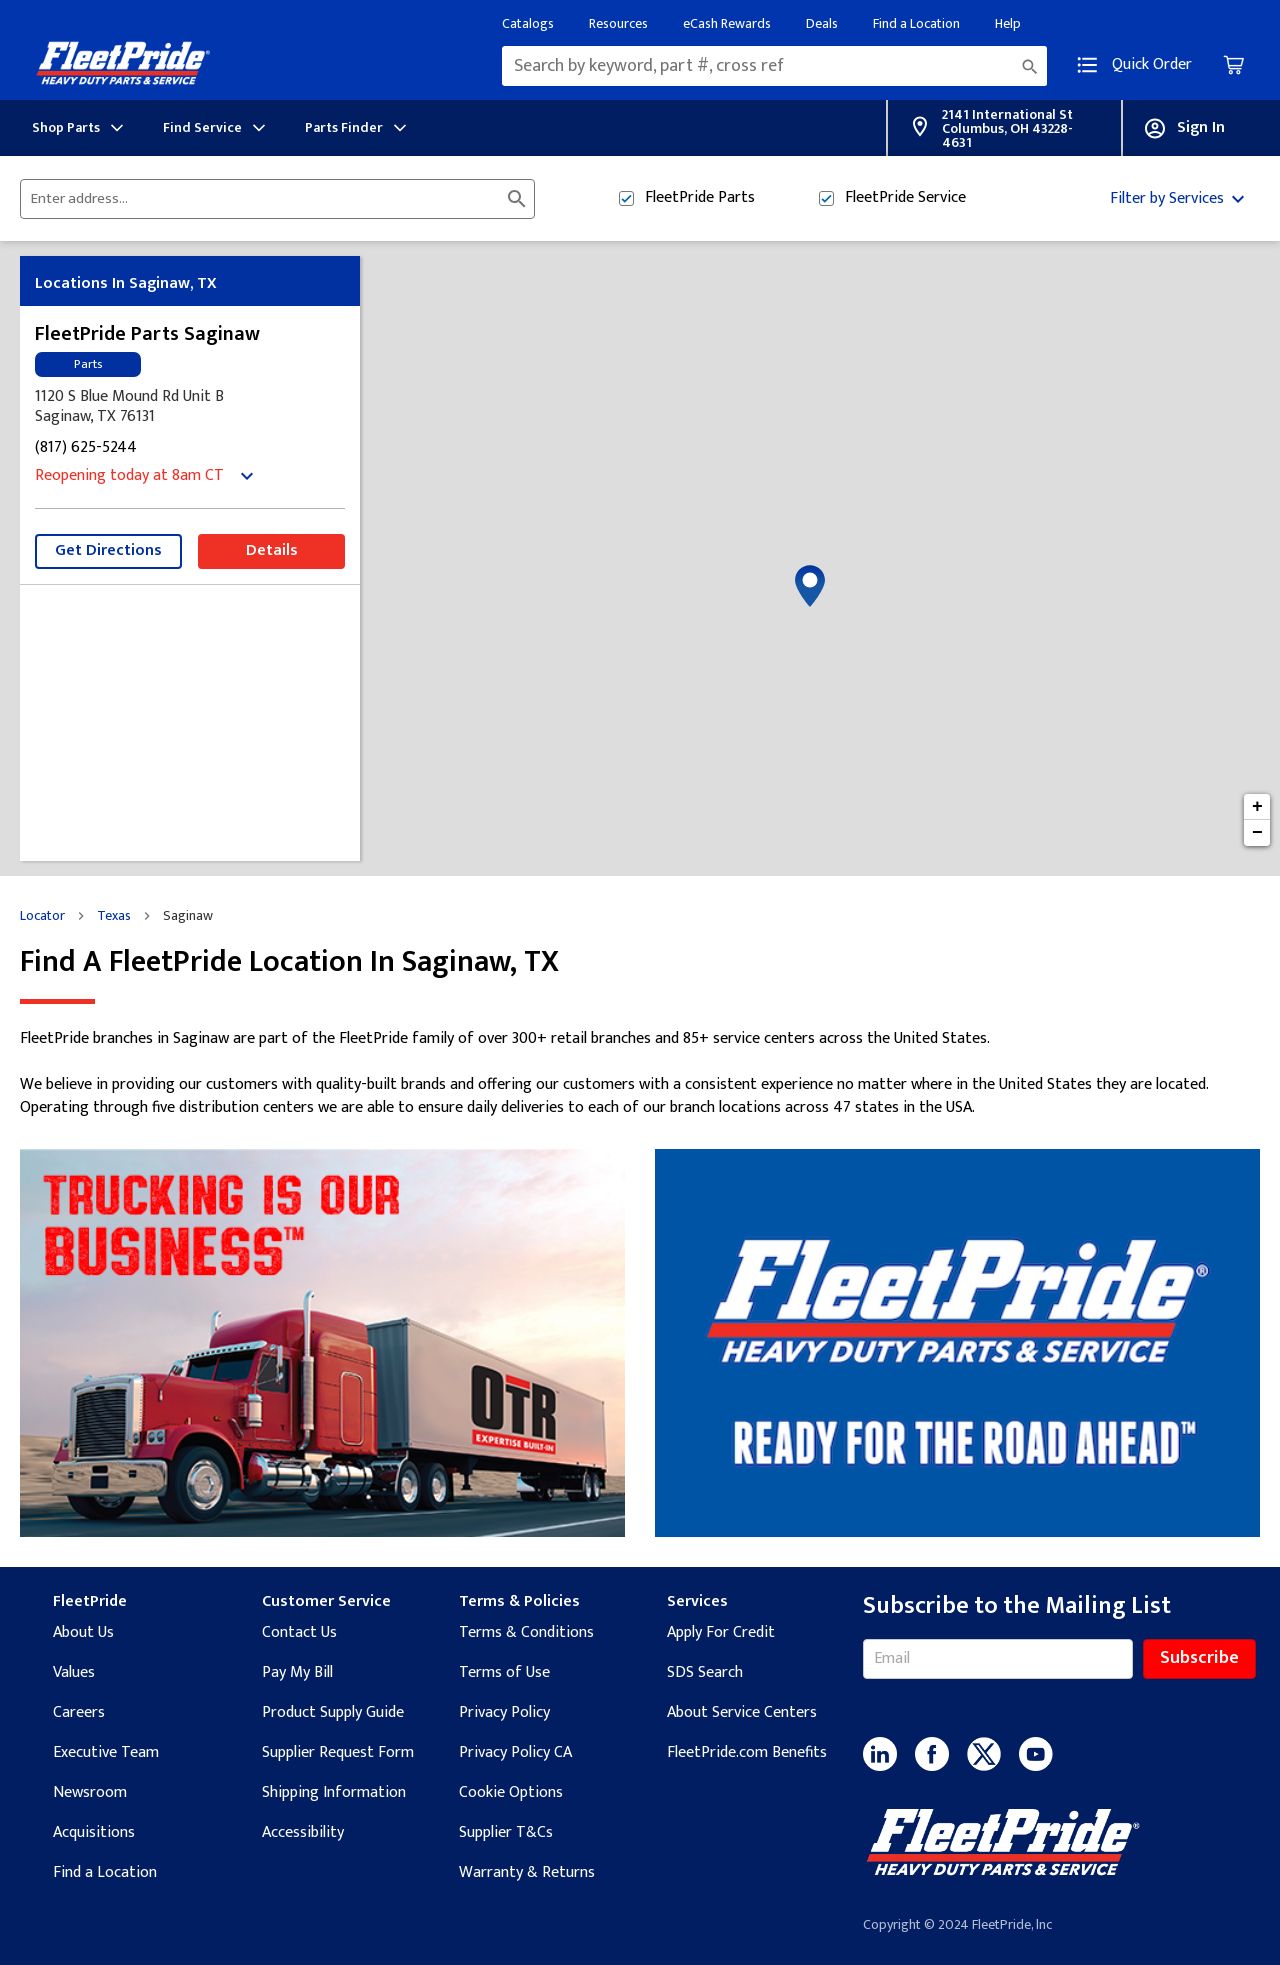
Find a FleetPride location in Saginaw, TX (289, 962)
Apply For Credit (721, 1632)
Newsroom (90, 1792)
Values (74, 1672)
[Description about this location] (640, 1073)
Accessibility (303, 1832)
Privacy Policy (504, 1712)
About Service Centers (742, 1712)
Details (272, 550)
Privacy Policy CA (515, 1752)
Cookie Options (511, 1792)
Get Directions (108, 550)
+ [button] (1257, 807)
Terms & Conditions (526, 1632)
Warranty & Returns (527, 1872)
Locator (42, 916)
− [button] (1257, 833)
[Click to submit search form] (517, 199)
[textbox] (774, 66)
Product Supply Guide (333, 1712)
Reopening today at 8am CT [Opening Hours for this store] (129, 476)
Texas (114, 916)
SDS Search (705, 1672)
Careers (79, 1712)
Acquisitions (94, 1832)
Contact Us (299, 1632)
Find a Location (105, 1872)
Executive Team (106, 1752)
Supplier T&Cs (506, 1832)
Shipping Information (334, 1792)
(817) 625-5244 (86, 448)
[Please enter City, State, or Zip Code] (265, 199)
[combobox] (774, 66)
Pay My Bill (297, 1672)
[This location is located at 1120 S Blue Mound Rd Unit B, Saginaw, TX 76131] (190, 407)
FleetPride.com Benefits (747, 1752)
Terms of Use (504, 1672)
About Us (83, 1632)
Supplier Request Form (338, 1752)
